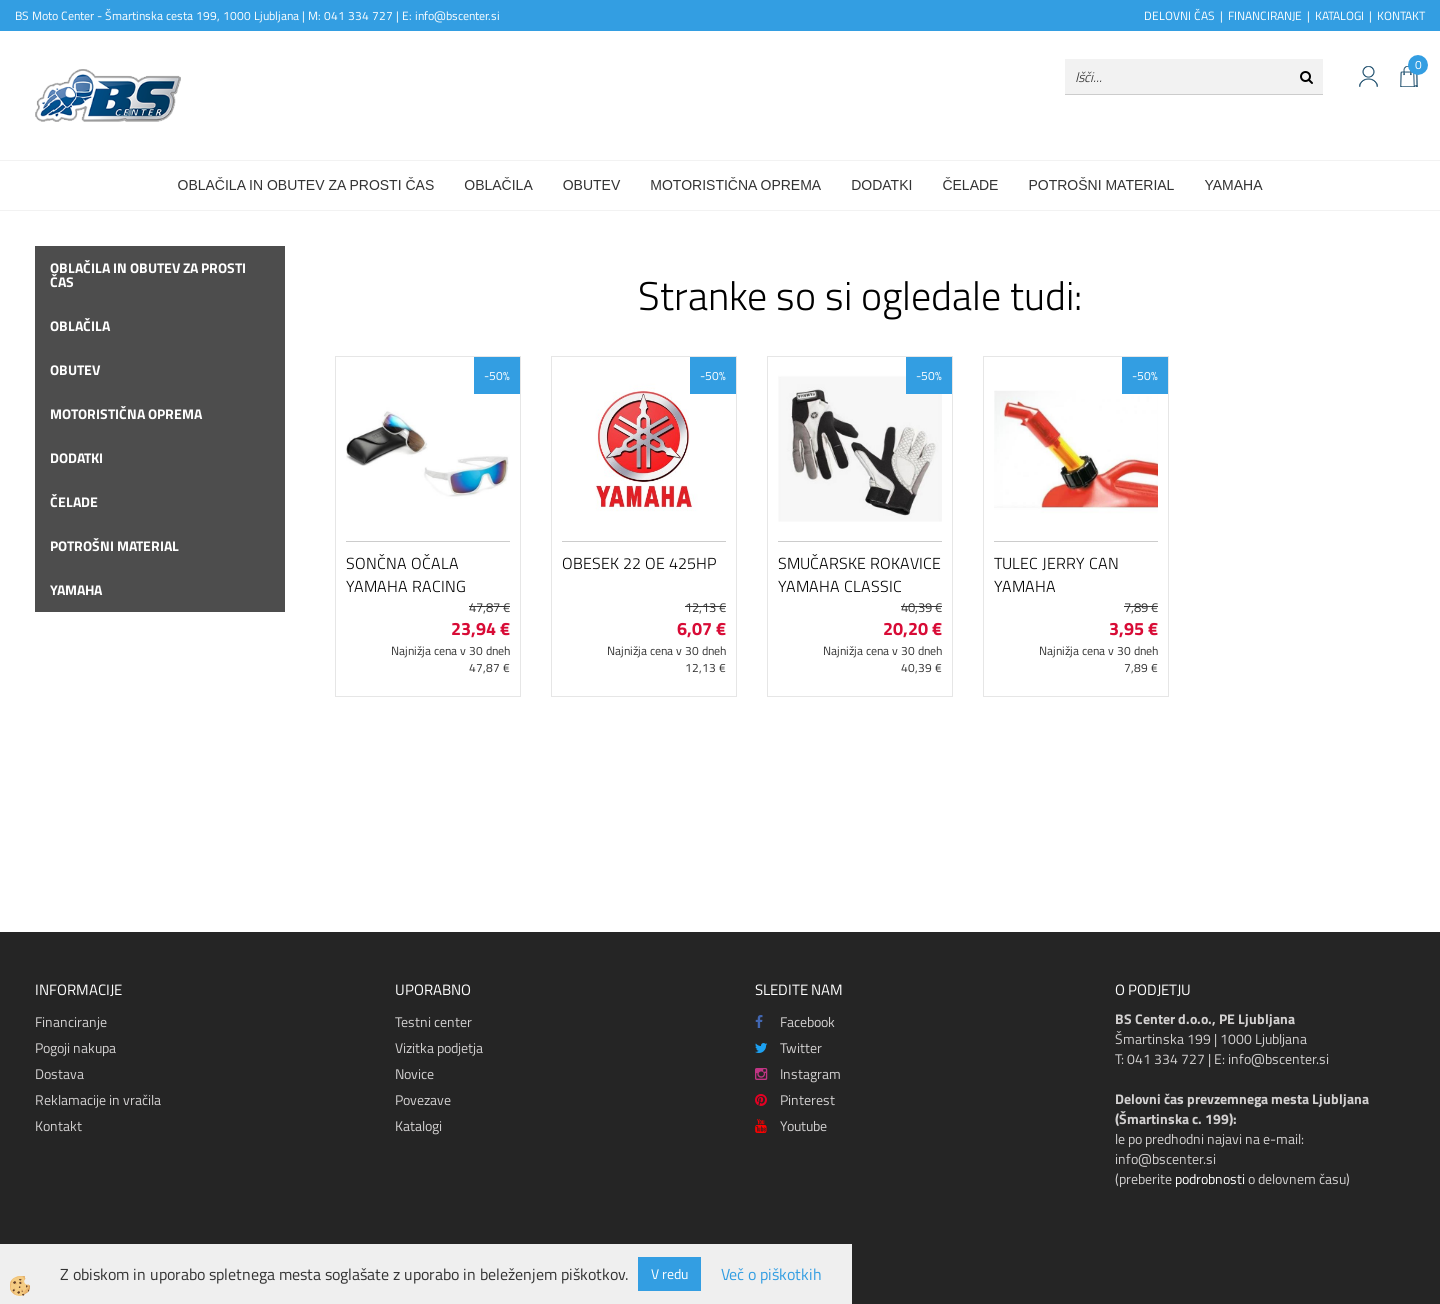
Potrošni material (1101, 185)
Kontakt (58, 1125)
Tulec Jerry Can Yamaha (1056, 574)
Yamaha (1233, 185)
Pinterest (795, 1099)
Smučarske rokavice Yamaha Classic (859, 574)
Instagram (798, 1073)
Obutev (592, 185)
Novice (414, 1073)
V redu (669, 1273)
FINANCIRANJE (1265, 15)
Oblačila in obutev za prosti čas (306, 185)
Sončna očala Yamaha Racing (406, 574)
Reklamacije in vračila (98, 1099)
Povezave (423, 1099)
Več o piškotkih (771, 1274)
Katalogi (418, 1125)
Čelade (970, 185)
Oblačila (498, 185)
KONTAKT (1401, 15)
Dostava (59, 1073)
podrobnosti (1210, 1178)
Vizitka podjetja (439, 1047)
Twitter (788, 1047)
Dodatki (881, 185)
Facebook (795, 1021)
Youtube (791, 1125)
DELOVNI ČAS (1179, 15)
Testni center (433, 1021)
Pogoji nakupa (75, 1047)
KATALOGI (1339, 15)
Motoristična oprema (735, 185)
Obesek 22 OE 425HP (639, 563)
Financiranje (71, 1021)
